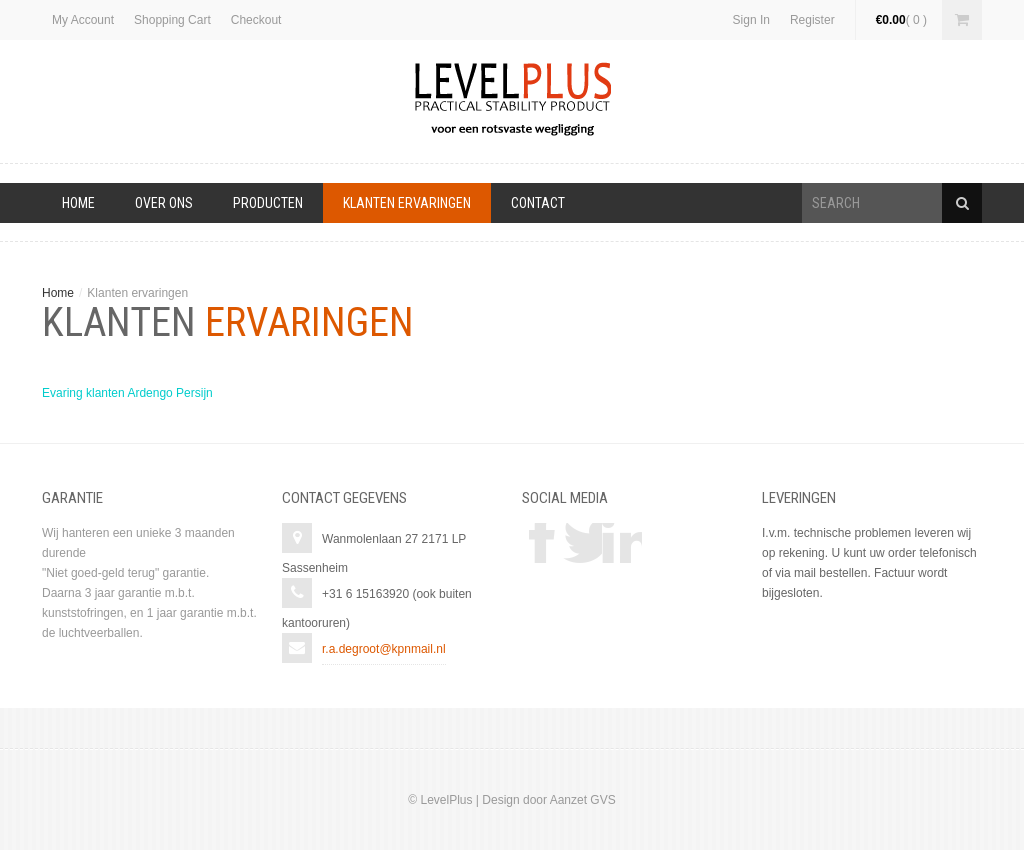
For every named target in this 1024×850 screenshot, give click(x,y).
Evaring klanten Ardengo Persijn (127, 393)
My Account (83, 20)
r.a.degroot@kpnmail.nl (384, 649)
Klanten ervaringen (407, 203)
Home (78, 203)
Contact (538, 203)
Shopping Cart (172, 20)
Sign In (751, 20)
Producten (268, 203)
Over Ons (164, 203)
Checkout (256, 20)
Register (812, 20)
